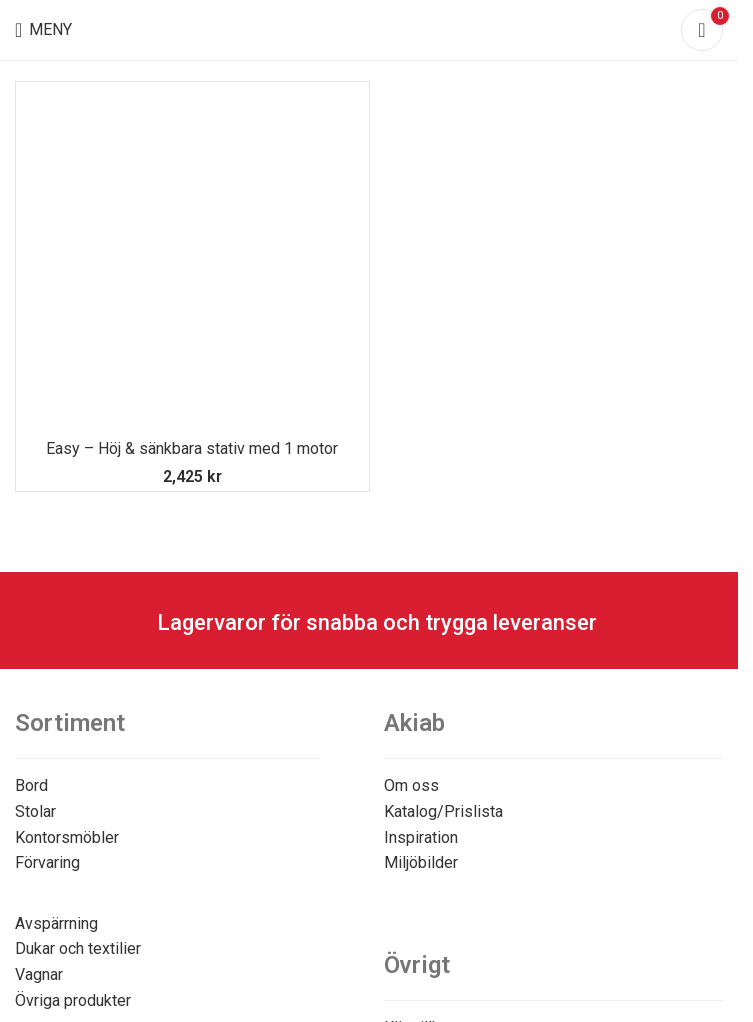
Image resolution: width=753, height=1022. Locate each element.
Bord (31, 785)
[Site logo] (369, 28)
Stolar (35, 811)
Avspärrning (56, 923)
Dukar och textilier (78, 948)
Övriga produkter (73, 1000)
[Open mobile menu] (43, 30)
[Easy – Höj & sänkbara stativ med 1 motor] (192, 258)
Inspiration (421, 837)
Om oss (411, 785)
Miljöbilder (421, 862)
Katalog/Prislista (443, 811)
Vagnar (39, 974)
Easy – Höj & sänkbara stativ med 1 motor (192, 448)
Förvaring (47, 862)
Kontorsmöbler (67, 837)
